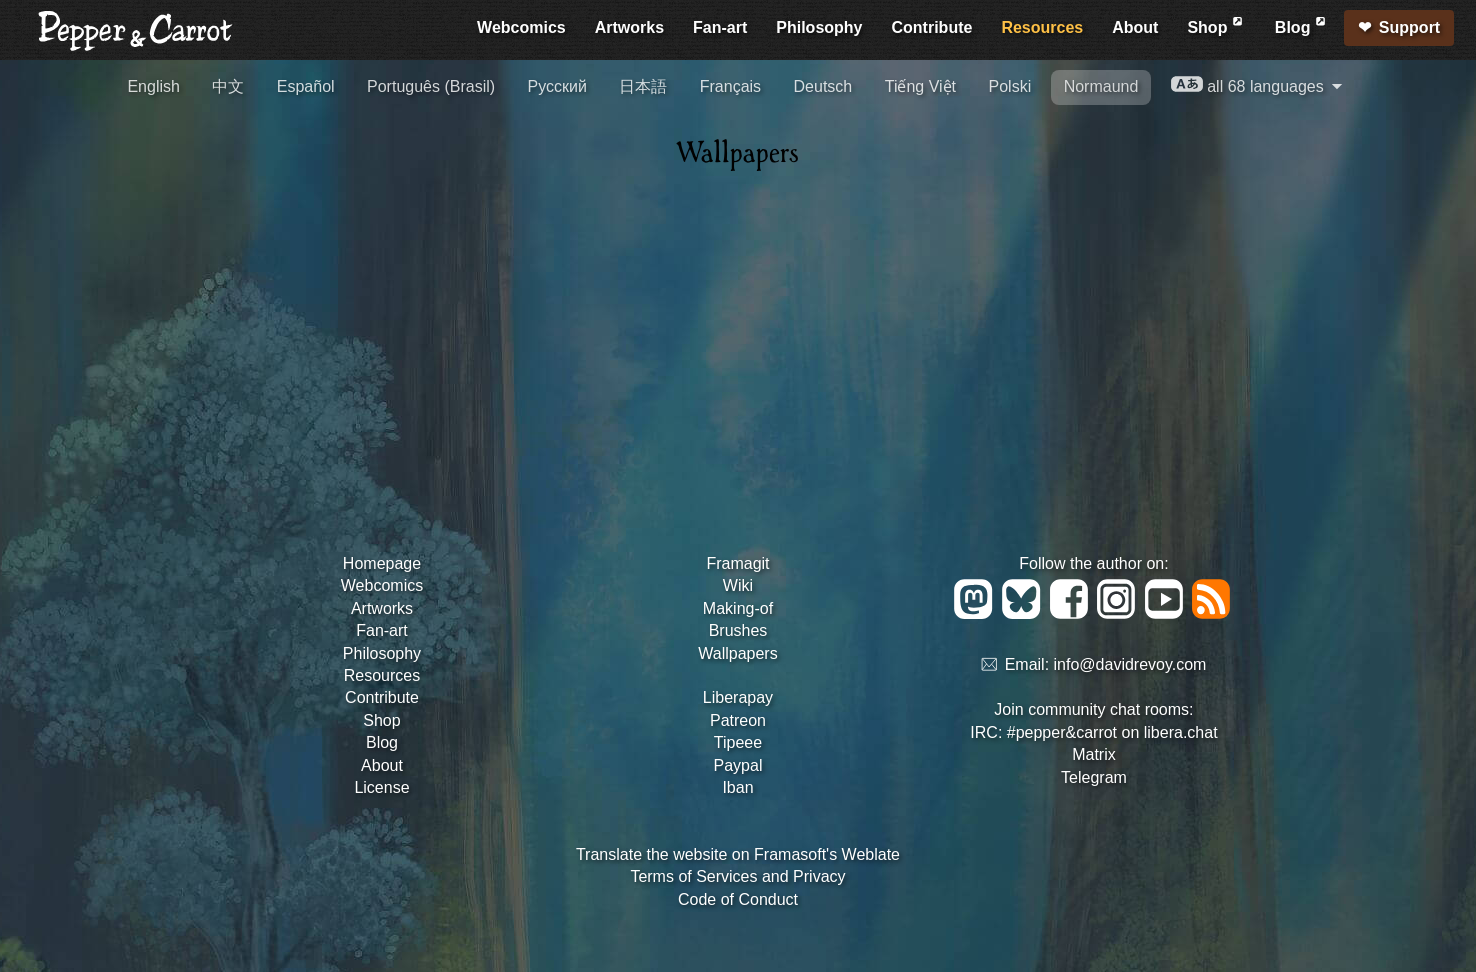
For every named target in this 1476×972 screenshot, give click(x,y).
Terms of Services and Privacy (737, 876)
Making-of (738, 608)
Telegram (1094, 777)
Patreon (738, 720)
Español (306, 86)
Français (730, 86)
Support (1409, 27)
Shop (1216, 24)
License (381, 787)
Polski (1010, 86)
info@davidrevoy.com (1130, 665)
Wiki (738, 585)
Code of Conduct (738, 899)
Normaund (1101, 86)
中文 (228, 86)
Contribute (932, 27)
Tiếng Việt (920, 86)
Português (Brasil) (431, 86)
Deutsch (823, 86)
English (153, 86)
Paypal (738, 765)
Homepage (382, 563)
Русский (557, 86)
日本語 (643, 86)
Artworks (629, 27)
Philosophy (819, 27)
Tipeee (738, 742)
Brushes (738, 630)
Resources (1042, 27)
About (1135, 27)
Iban (737, 787)
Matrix (1094, 754)
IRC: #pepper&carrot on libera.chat (1093, 732)
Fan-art (720, 27)
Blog (1302, 24)
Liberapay (738, 697)
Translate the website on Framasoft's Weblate (738, 854)
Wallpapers (737, 653)
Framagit (737, 563)
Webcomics (521, 27)
